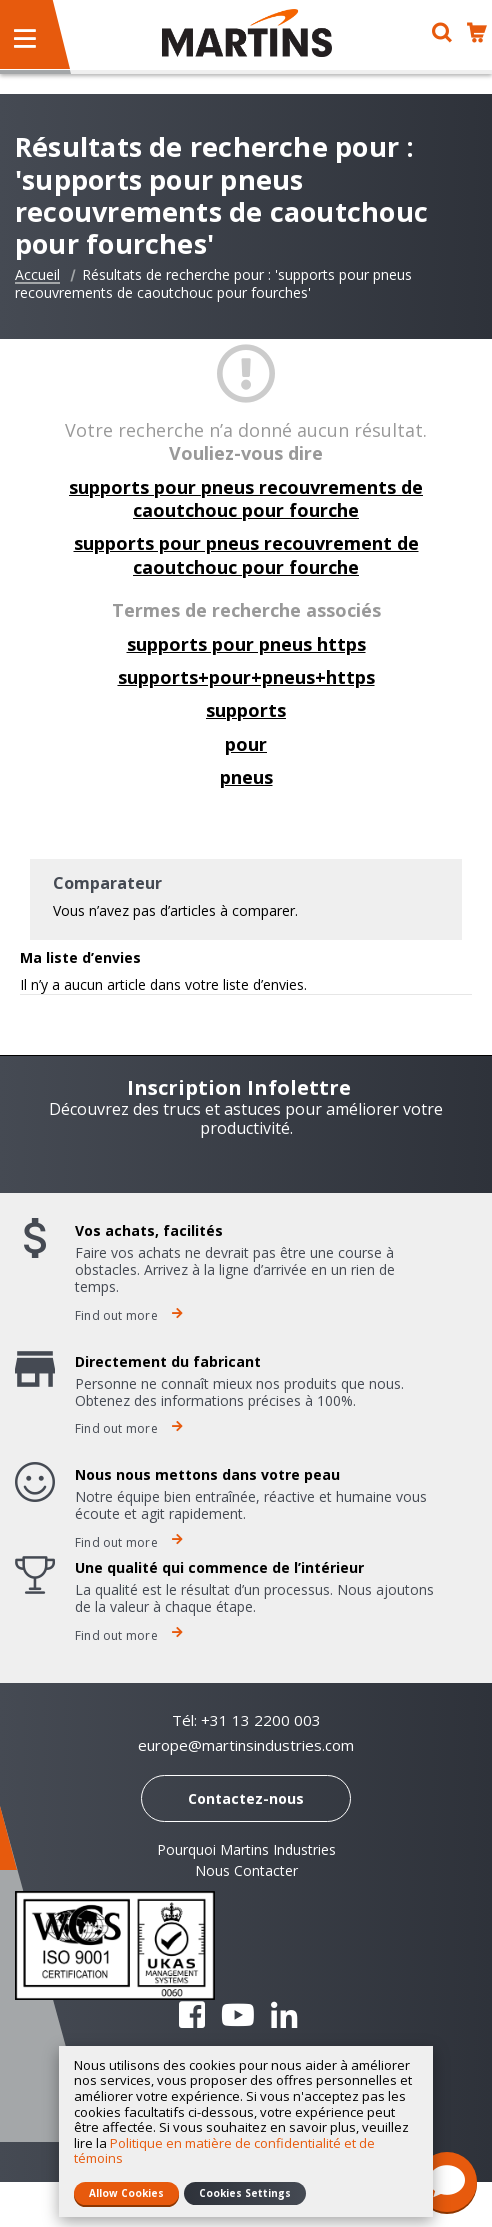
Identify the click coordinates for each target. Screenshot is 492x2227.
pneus (246, 777)
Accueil (37, 275)
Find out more (129, 1315)
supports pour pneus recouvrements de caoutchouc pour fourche (246, 498)
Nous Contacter (246, 1870)
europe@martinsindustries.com (246, 1745)
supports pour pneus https (246, 644)
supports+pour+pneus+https (246, 677)
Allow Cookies (126, 2193)
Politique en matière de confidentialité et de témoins (224, 2151)
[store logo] (247, 33)
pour (246, 744)
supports (246, 710)
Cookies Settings (245, 2193)
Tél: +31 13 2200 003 (246, 1720)
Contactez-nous (246, 1798)
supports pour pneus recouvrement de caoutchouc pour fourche (246, 554)
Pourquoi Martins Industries (246, 1849)
